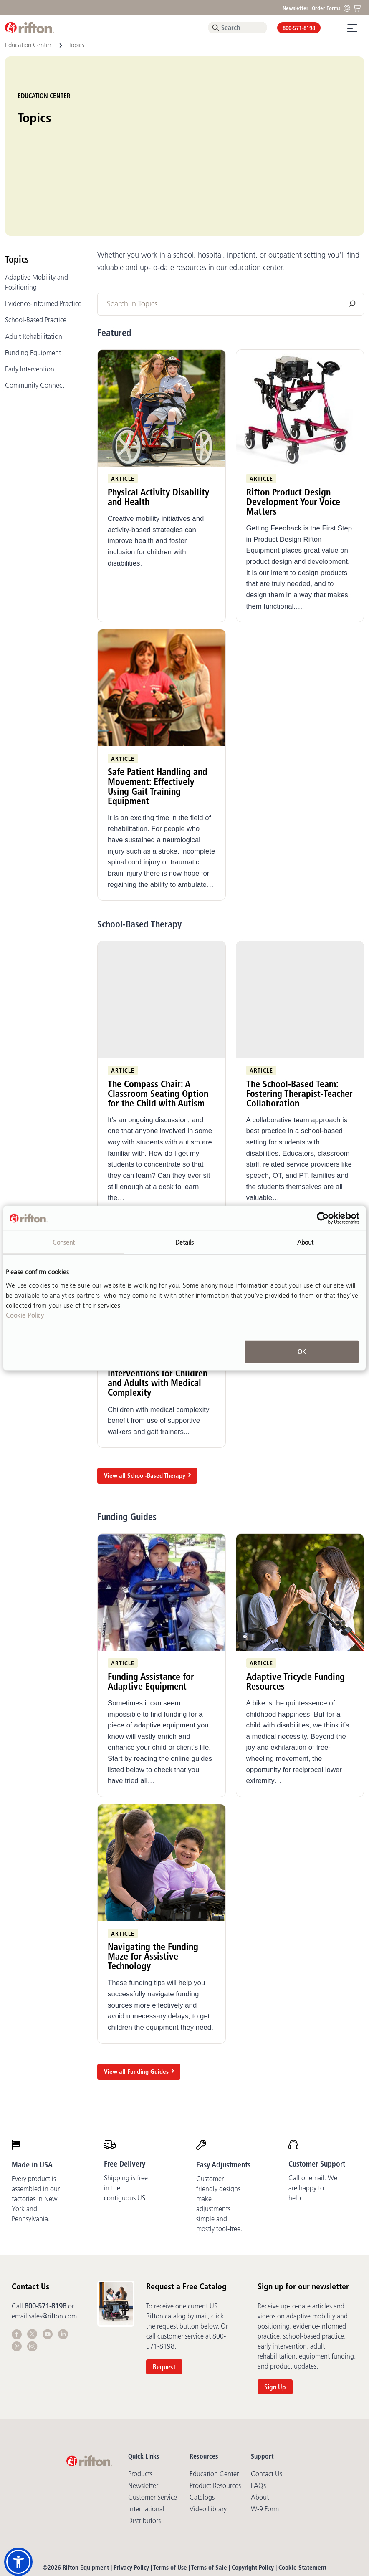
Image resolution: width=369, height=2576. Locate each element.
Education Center (29, 45)
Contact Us (266, 2402)
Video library (208, 2437)
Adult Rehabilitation (33, 264)
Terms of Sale (209, 2496)
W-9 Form (265, 2437)
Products (140, 2402)
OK (302, 1351)
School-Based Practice (35, 248)
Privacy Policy (131, 2496)
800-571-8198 (299, 28)
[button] (18, 2562)
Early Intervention (29, 297)
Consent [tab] (64, 1242)
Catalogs (202, 2425)
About (260, 2425)
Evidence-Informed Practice (43, 231)
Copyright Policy (253, 2496)
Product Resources (215, 2413)
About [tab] (305, 1242)
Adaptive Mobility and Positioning (36, 210)
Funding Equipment (33, 280)
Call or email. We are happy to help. (312, 2116)
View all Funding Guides (136, 1999)
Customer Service (152, 2425)
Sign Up (275, 2315)
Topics (17, 187)
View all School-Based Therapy (144, 1404)
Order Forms (326, 8)
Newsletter (295, 8)
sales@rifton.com (53, 2244)
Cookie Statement (302, 2496)
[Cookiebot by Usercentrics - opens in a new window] (322, 1218)
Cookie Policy (25, 1315)
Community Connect (34, 313)
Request (164, 2295)
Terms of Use (170, 2496)
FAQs (258, 2413)
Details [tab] (184, 1242)
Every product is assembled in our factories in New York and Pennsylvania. (36, 2127)
